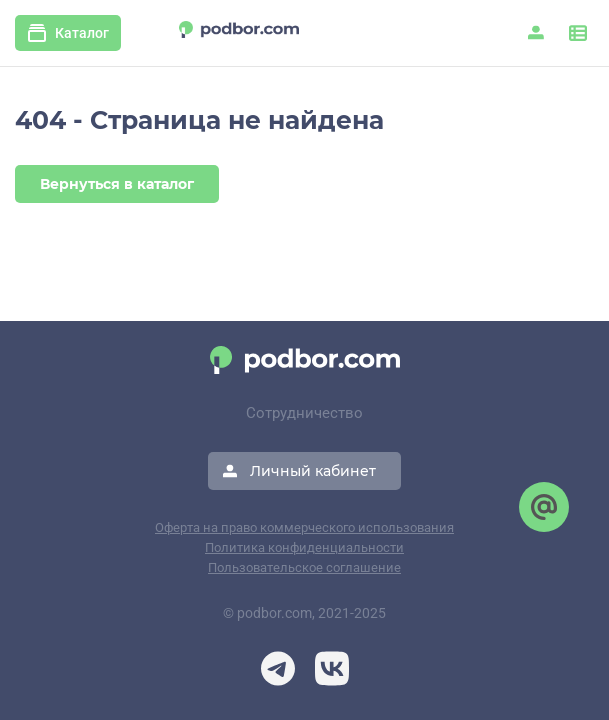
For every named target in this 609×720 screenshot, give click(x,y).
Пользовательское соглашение (304, 567)
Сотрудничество (304, 413)
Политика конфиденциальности (304, 547)
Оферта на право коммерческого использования (304, 527)
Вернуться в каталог (117, 184)
